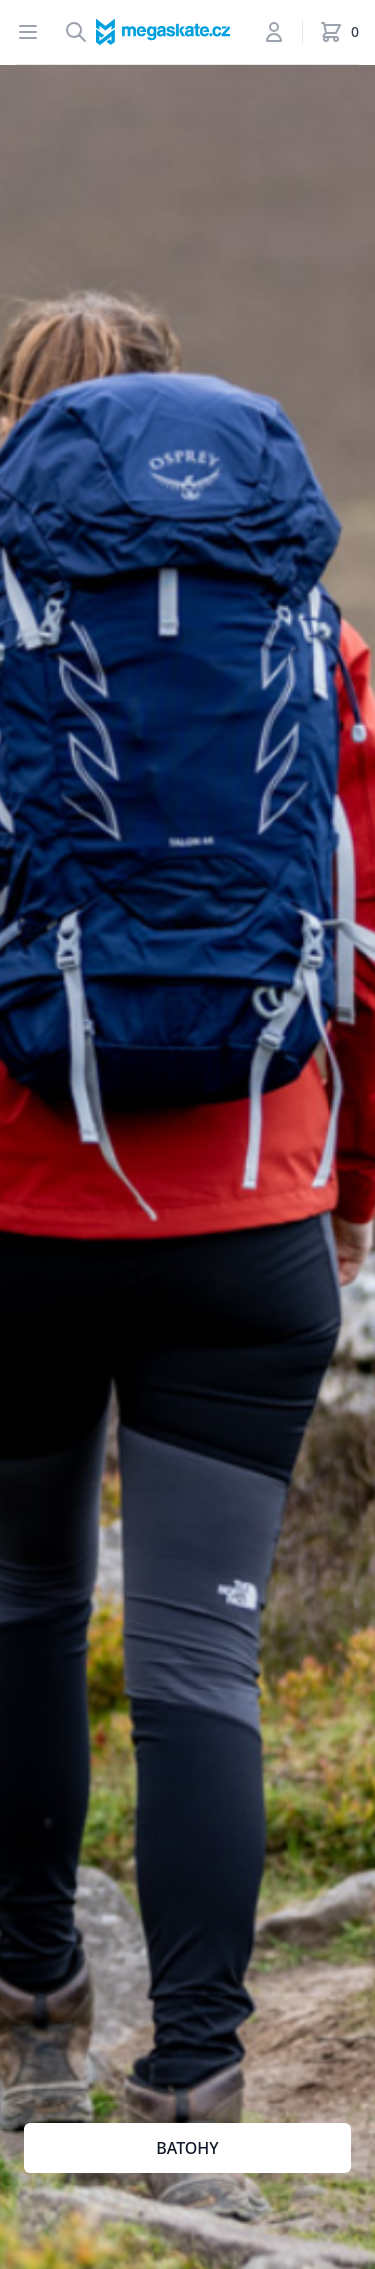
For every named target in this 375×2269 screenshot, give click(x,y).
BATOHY (187, 2148)
